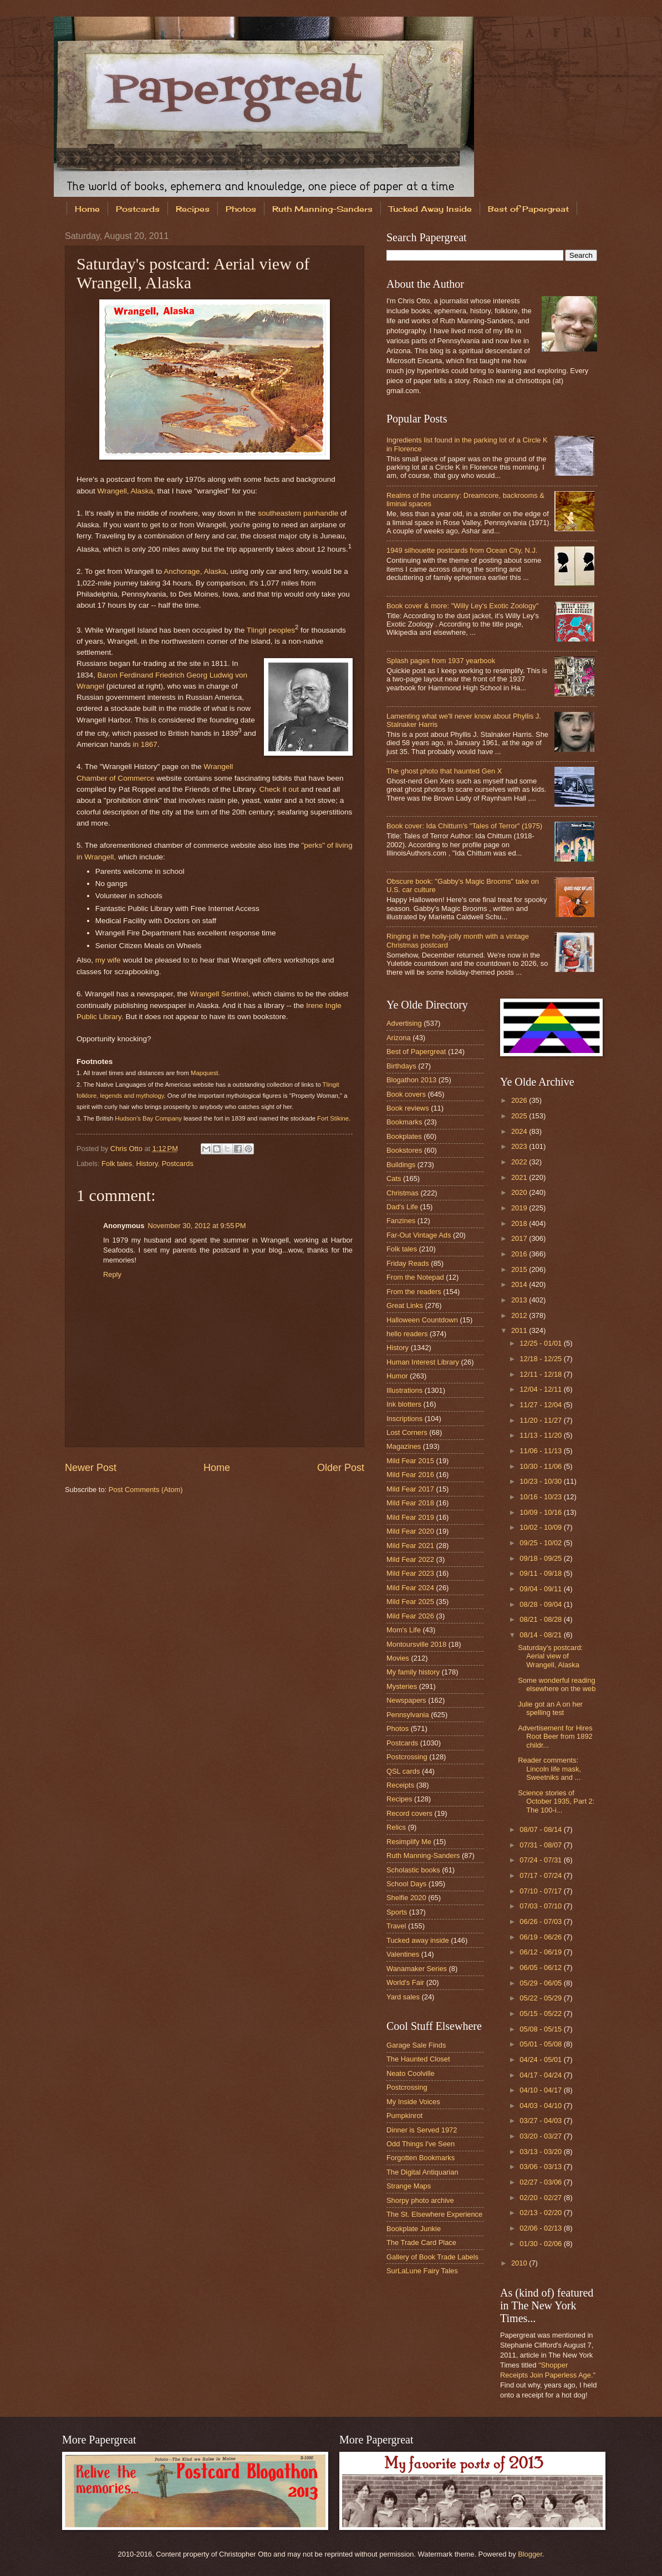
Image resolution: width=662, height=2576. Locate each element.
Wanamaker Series (416, 1968)
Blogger (530, 2554)
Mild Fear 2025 (410, 1601)
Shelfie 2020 (406, 1897)
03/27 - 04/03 (541, 2120)
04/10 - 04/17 (541, 2090)
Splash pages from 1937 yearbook (440, 660)
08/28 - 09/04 (541, 1604)
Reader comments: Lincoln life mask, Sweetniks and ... (549, 1768)
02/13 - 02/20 (541, 2212)
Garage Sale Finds (416, 2045)
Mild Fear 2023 (410, 1573)
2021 (520, 1177)
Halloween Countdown (422, 1320)
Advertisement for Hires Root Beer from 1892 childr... (555, 1736)
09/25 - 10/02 (541, 1543)
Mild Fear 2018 (410, 1503)
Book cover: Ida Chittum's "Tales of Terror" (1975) (464, 826)
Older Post (340, 1467)
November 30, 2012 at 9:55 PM (196, 1225)
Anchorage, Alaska (195, 571)
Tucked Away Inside (430, 208)
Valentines (402, 1954)
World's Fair (405, 1982)
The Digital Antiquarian (422, 2172)
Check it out (279, 789)
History (146, 1163)
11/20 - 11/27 (541, 1420)
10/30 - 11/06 (541, 1466)
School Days (406, 1884)
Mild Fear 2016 (410, 1474)
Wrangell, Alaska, (126, 491)
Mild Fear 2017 (410, 1489)
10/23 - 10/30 (541, 1481)
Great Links (404, 1305)
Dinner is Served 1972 (421, 2130)
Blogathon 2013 (411, 1080)
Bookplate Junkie (413, 2228)
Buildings (400, 1164)
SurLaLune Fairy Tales (422, 2271)
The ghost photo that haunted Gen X (444, 771)
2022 (520, 1162)
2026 (520, 1100)
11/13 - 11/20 (541, 1435)
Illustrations (404, 1390)
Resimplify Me (408, 1841)
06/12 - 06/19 (541, 1952)
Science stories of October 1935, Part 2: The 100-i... (556, 1801)
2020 (520, 1192)
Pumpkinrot (404, 2115)
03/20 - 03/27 (541, 2136)
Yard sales (403, 1997)
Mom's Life (403, 1630)
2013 (520, 1300)
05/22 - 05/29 (541, 1998)
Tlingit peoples (271, 629)
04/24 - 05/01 (541, 2059)
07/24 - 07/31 (541, 1860)
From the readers (413, 1291)
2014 (520, 1284)
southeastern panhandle (298, 513)
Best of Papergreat (416, 1051)
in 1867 (145, 744)
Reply (112, 1274)
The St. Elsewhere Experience (434, 2214)
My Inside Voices (413, 2102)
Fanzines (400, 1220)
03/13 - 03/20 (541, 2151)
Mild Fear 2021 (410, 1545)
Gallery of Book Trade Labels (432, 2257)
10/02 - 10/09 (541, 1527)
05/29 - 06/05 (541, 1983)
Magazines (403, 1446)
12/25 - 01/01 (541, 1343)
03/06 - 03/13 (541, 2166)
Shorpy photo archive (420, 2200)
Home (87, 208)
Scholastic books (413, 1870)
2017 (520, 1238)
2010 (520, 2263)
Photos (241, 208)
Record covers (409, 1813)
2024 (520, 1131)
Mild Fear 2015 (410, 1461)
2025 (520, 1116)
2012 (520, 1315)
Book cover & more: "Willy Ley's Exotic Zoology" (462, 606)
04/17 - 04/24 (541, 2075)
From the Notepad (415, 1277)
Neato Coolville (410, 2073)
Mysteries (401, 1686)
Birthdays (401, 1066)
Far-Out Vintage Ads (418, 1235)
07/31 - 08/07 (541, 1845)
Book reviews (407, 1108)
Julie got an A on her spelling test (550, 1708)
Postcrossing (406, 1757)
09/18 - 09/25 (541, 1558)
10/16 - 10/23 (541, 1497)
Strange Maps (408, 2186)
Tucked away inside (417, 1940)
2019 (520, 1208)
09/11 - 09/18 (541, 1573)
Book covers (406, 1094)
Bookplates (404, 1136)
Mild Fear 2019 (410, 1517)
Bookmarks (404, 1122)
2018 (520, 1223)
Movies (397, 1658)
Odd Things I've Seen (420, 2144)
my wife (108, 960)
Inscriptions (404, 1418)
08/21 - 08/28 (541, 1619)
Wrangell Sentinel (219, 994)
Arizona (398, 1038)
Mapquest (204, 1073)
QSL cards (403, 1771)
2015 (520, 1269)
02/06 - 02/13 (541, 2228)
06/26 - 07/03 (541, 1921)
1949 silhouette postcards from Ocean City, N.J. (461, 550)
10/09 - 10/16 (541, 1512)
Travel (396, 1926)
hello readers (406, 1334)
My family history (413, 1672)
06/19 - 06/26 (541, 1937)
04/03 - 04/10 (541, 2105)
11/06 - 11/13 (541, 1451)
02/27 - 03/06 (541, 2182)
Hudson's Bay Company (148, 1118)
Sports (396, 1912)
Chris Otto (127, 1148)
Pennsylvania (407, 1714)
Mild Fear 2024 (410, 1588)
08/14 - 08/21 (541, 1635)
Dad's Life (402, 1207)
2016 (520, 1254)
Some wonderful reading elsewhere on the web (556, 1684)
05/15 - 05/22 (541, 2013)
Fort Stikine (333, 1118)
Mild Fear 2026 (410, 1616)
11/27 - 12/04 (541, 1405)
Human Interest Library (422, 1362)
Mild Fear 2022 (410, 1559)
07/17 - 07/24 (541, 1875)
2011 (520, 1330)
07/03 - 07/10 (541, 1906)
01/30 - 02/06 (541, 2243)
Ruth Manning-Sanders (322, 208)
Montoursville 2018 (416, 1644)
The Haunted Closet (418, 2059)
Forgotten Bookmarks (420, 2158)
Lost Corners (406, 1432)
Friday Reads (407, 1263)
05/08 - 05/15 (541, 2029)
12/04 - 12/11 (541, 1389)
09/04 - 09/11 (541, 1589)
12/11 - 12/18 (541, 1374)
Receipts (400, 1785)
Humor (397, 1376)
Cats (393, 1178)
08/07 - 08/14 (541, 1829)
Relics (396, 1827)
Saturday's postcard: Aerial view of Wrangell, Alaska (550, 1656)
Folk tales (116, 1163)
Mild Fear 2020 (410, 1531)
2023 (520, 1146)
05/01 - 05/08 (541, 2044)
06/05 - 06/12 (541, 1967)
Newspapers (406, 1700)
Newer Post (90, 1467)
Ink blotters (403, 1404)
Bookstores (404, 1150)
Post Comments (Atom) (146, 1489)
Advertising (404, 1023)
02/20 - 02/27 (541, 2197)
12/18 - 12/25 (541, 1359)
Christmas (402, 1193)
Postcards (138, 208)
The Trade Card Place (421, 2242)
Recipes (193, 208)
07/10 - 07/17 (541, 1891)
